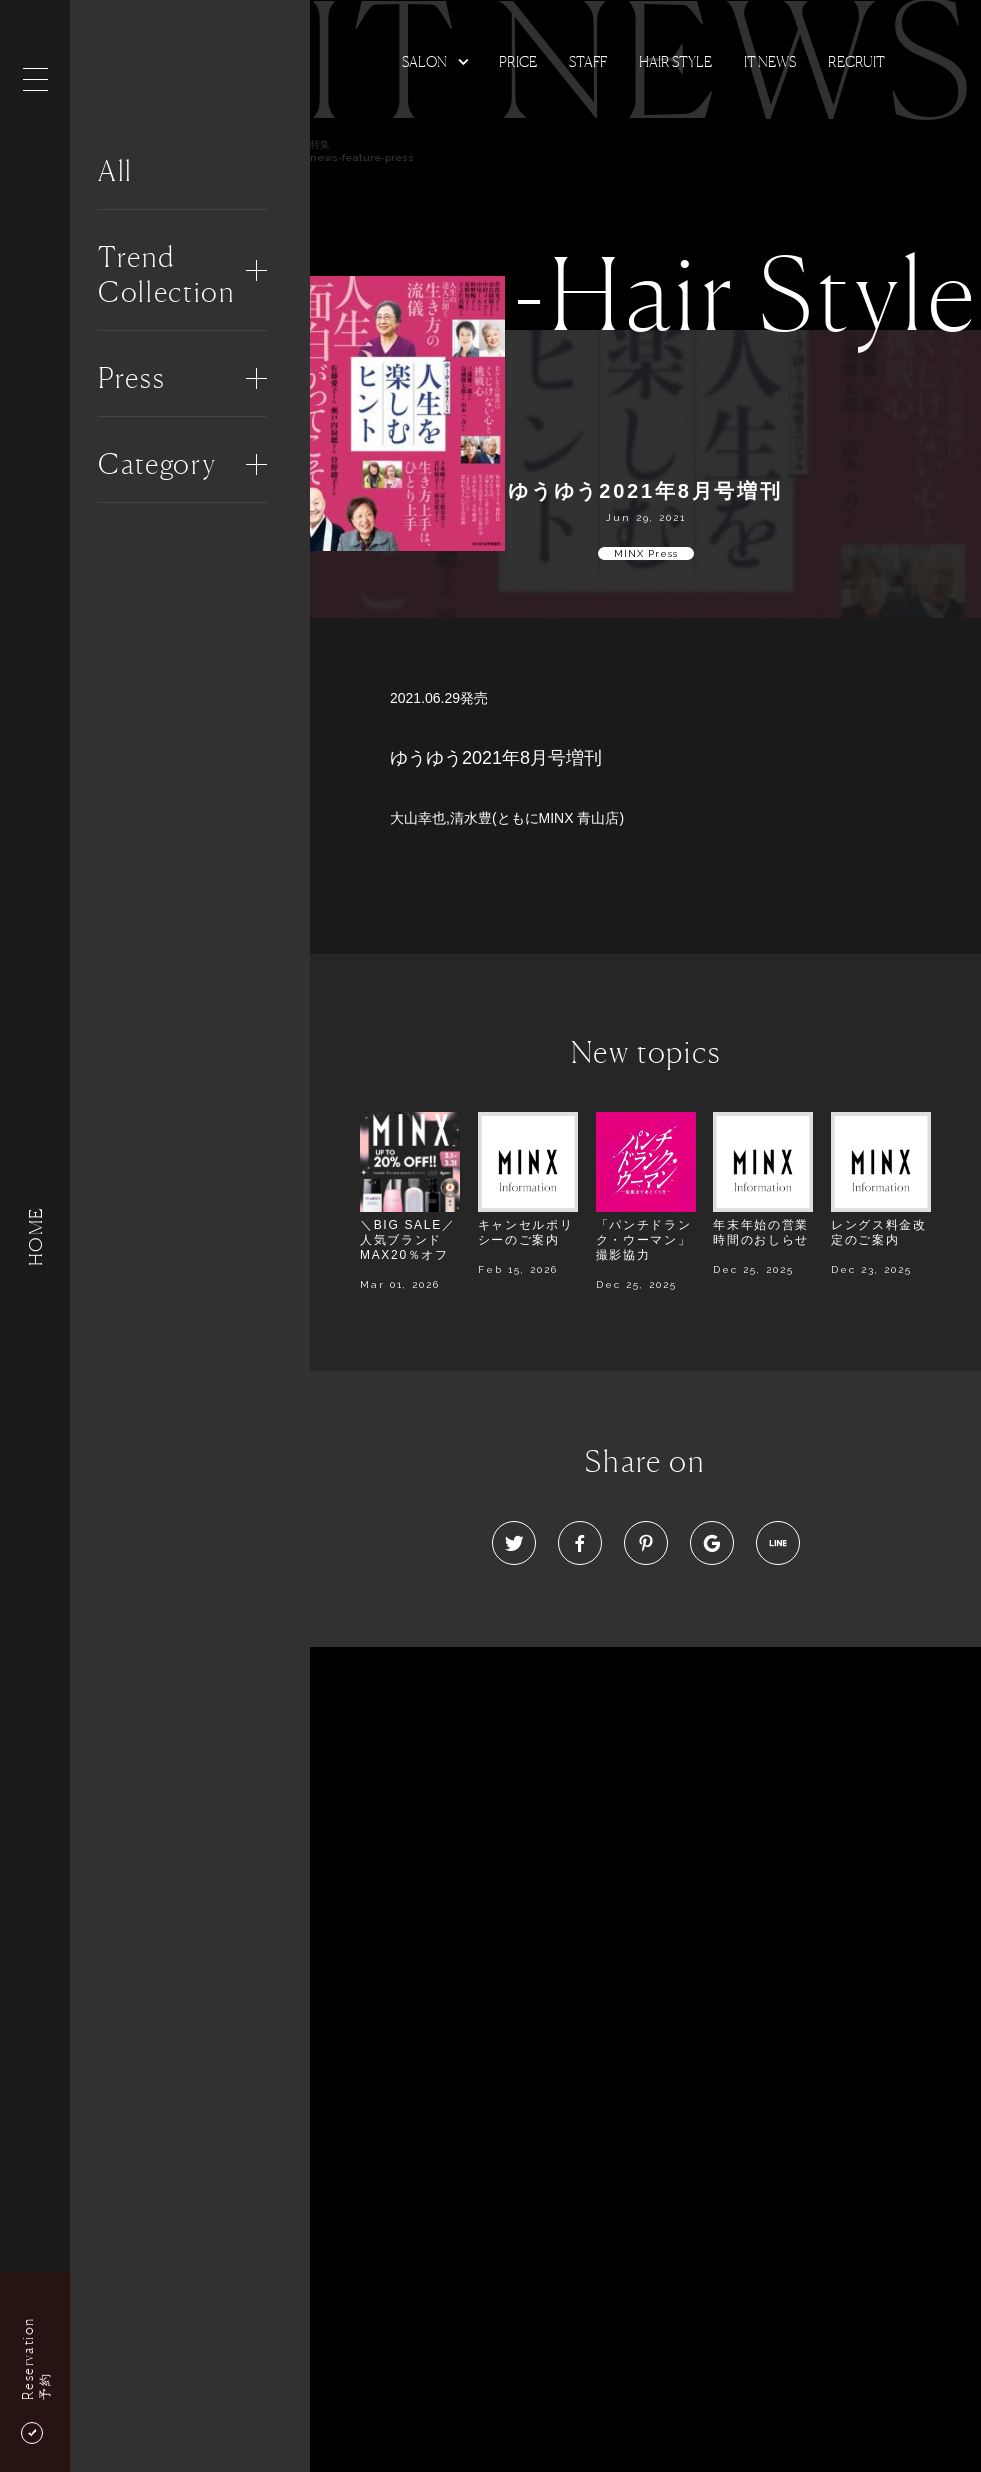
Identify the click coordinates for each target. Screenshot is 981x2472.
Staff (588, 61)
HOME (35, 1235)
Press (131, 378)
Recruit (856, 61)
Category (157, 464)
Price (518, 61)
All (115, 171)
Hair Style (675, 61)
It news (770, 61)
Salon (424, 61)
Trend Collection (166, 274)
